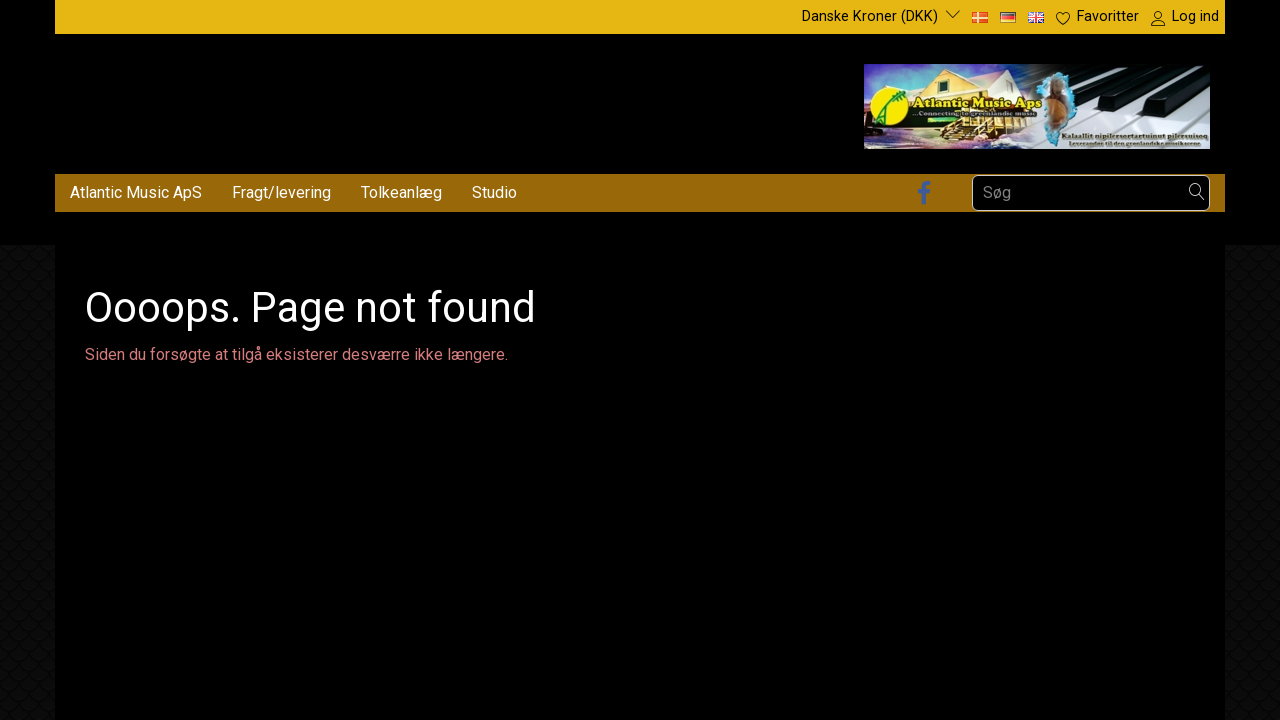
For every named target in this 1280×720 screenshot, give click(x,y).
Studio (494, 192)
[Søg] (1197, 192)
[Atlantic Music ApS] (1037, 102)
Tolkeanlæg (401, 192)
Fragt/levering (281, 192)
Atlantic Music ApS (136, 192)
